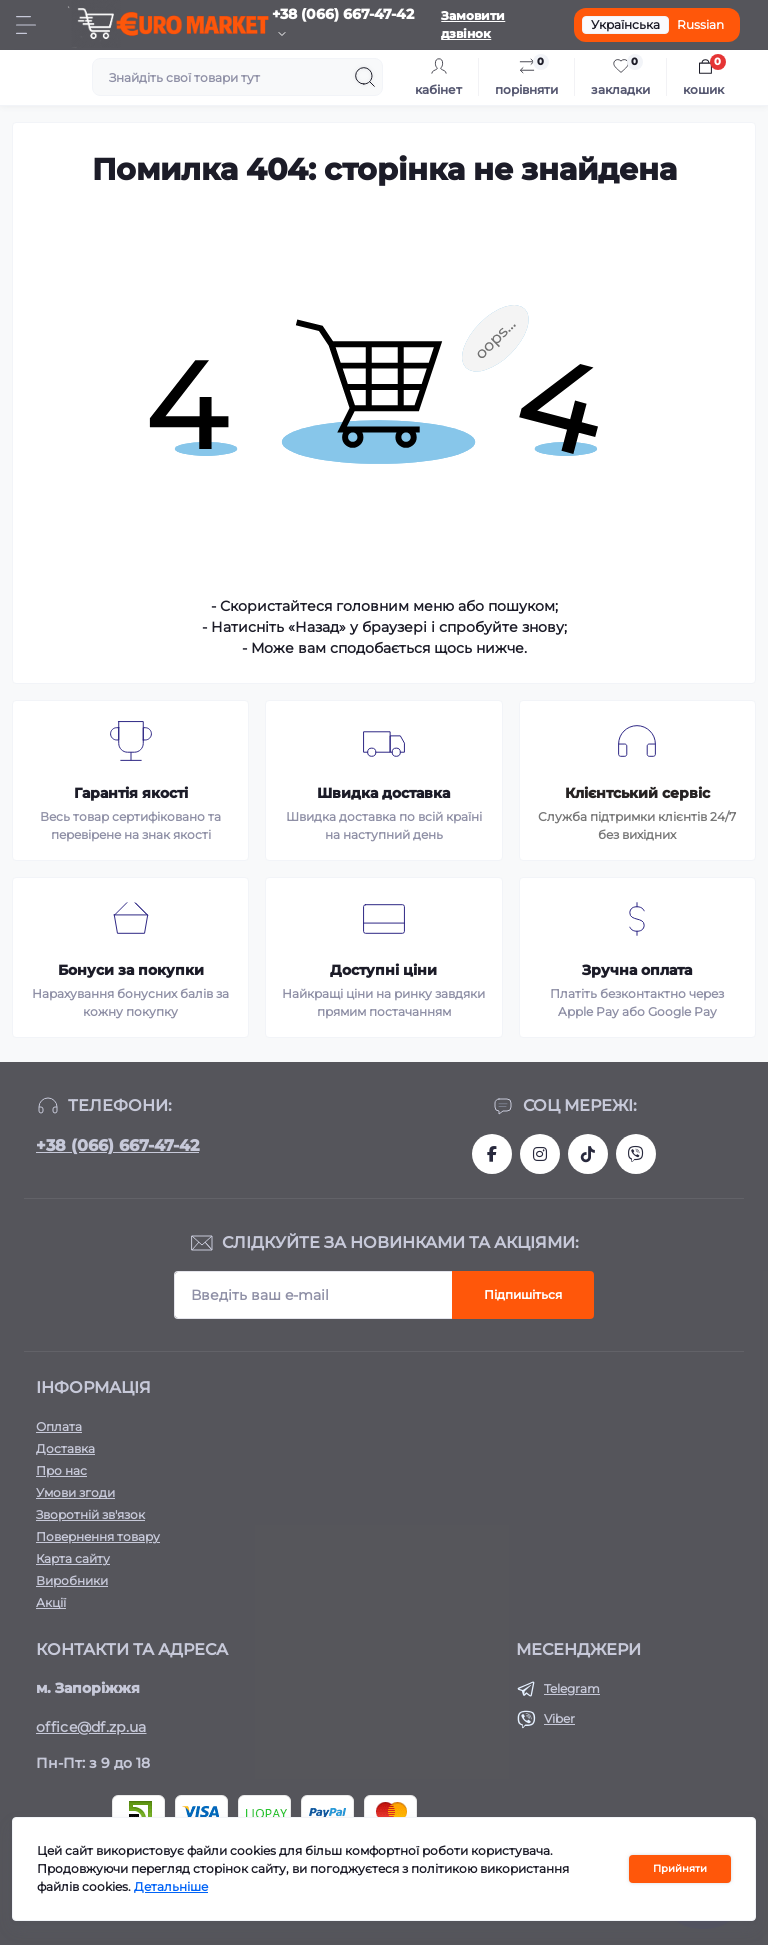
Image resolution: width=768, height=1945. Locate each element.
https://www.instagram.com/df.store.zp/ (540, 1154)
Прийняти (680, 1868)
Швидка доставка (383, 793)
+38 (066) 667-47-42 (117, 1145)
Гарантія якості (131, 793)
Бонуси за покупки (131, 970)
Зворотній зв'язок (90, 1514)
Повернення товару (98, 1536)
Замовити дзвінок (473, 24)
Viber (559, 1718)
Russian (700, 24)
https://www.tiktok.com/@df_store (588, 1154)
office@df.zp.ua (91, 1727)
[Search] (365, 77)
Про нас (61, 1470)
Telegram (572, 1688)
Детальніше (171, 1886)
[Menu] (26, 25)
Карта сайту (73, 1558)
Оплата (59, 1426)
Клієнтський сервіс (637, 793)
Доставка (65, 1448)
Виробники (72, 1580)
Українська (625, 24)
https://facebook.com (492, 1154)
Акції (51, 1602)
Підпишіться (523, 1294)
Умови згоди (75, 1492)
